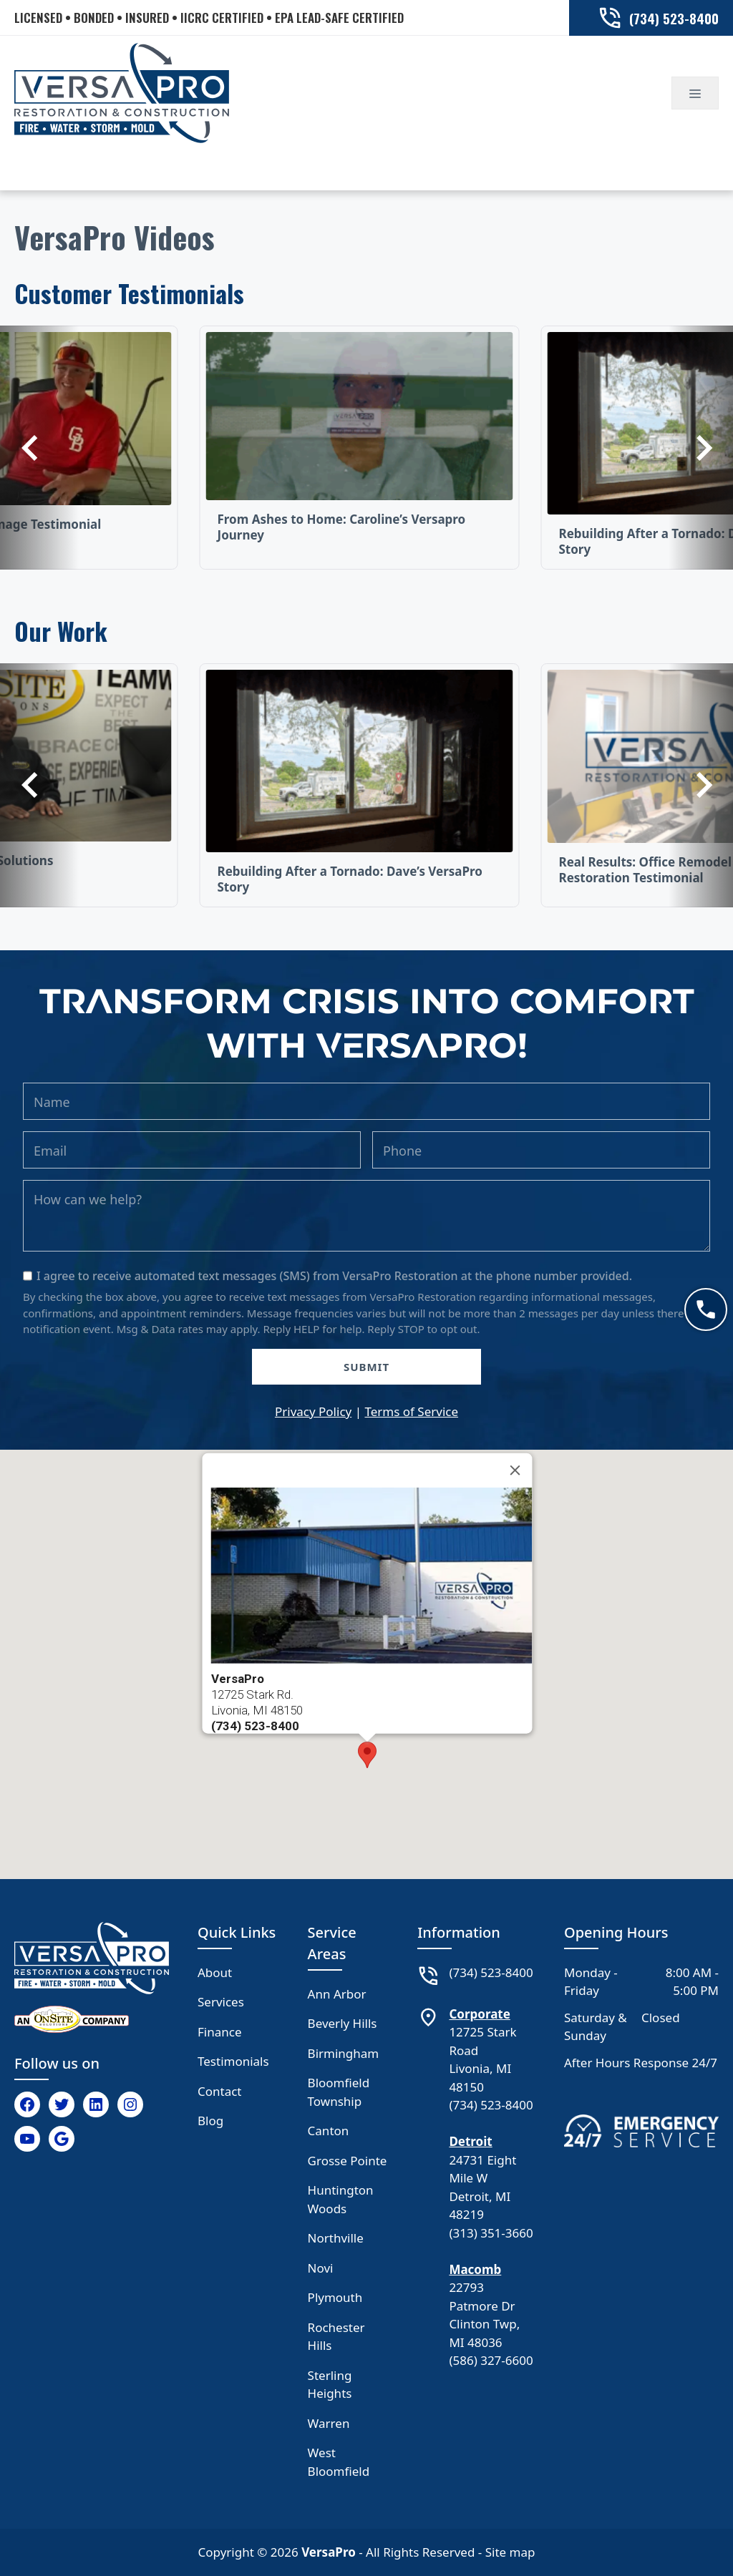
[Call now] (705, 1309)
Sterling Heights (330, 2384)
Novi (321, 2268)
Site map (510, 2552)
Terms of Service (411, 1411)
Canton (328, 2130)
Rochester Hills (336, 2336)
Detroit (470, 2141)
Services (221, 2002)
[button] (367, 1755)
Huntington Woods (341, 2199)
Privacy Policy (313, 1411)
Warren (329, 2423)
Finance (220, 2032)
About (215, 1972)
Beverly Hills (342, 2023)
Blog (210, 2120)
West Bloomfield (339, 2461)
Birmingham (343, 2053)
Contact (220, 2091)
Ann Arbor (337, 1994)
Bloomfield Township (339, 2091)
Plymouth (335, 2297)
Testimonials (233, 2061)
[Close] (515, 1470)
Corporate (479, 2014)
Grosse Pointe (347, 2160)
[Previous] (39, 448)
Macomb (475, 2269)
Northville (336, 2238)
